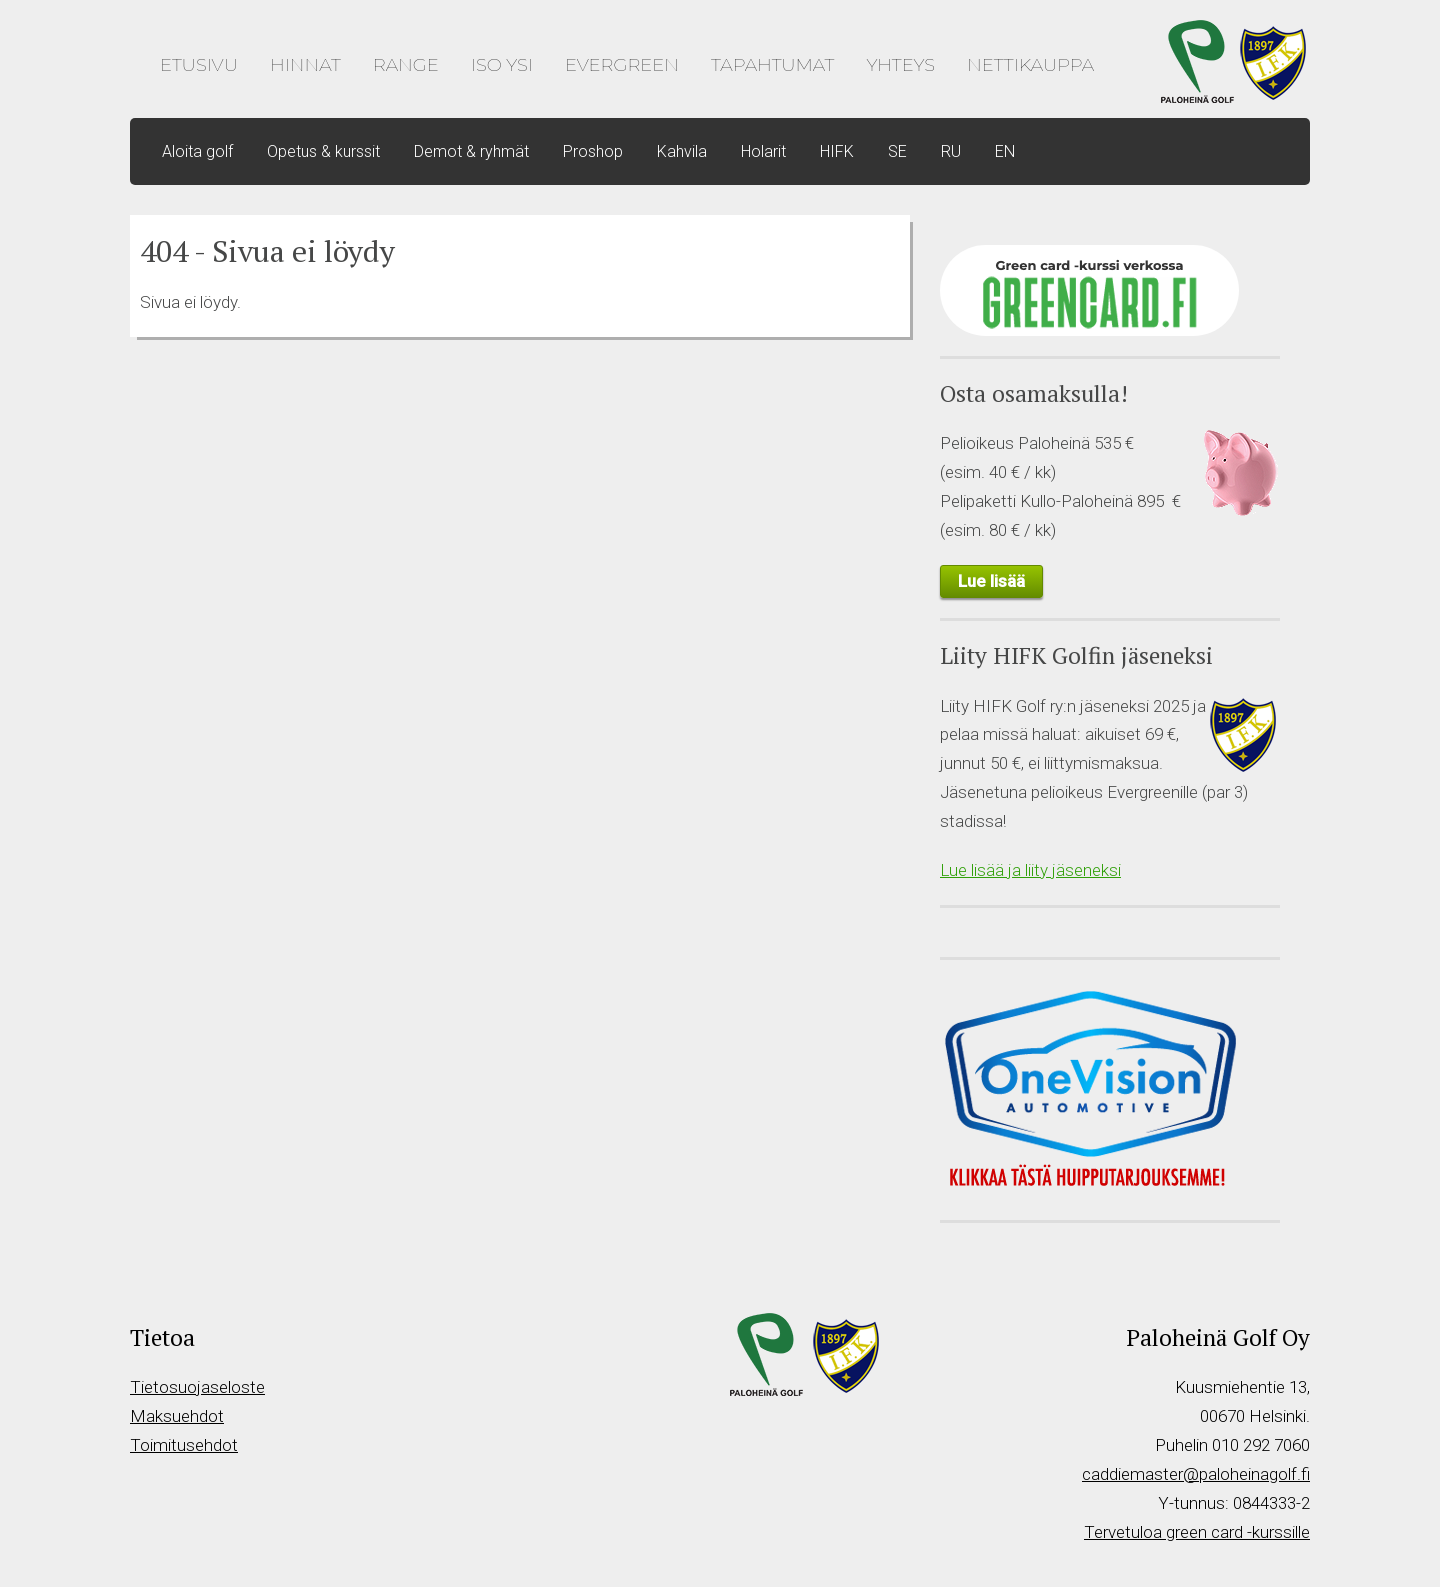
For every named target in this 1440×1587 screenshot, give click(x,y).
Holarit (763, 151)
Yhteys (900, 65)
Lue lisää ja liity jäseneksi (1030, 870)
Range (406, 65)
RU (951, 151)
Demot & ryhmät (471, 151)
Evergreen (622, 65)
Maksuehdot (177, 1416)
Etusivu (199, 65)
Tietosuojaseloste (197, 1387)
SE (897, 151)
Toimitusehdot (184, 1445)
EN (1005, 151)
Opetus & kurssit (323, 151)
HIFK (837, 151)
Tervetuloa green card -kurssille (1197, 1532)
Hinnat (305, 65)
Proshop (593, 151)
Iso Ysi (502, 65)
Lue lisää (991, 581)
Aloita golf (197, 151)
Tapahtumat (772, 65)
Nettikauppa (1030, 65)
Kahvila (682, 151)
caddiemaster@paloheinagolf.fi (1196, 1474)
